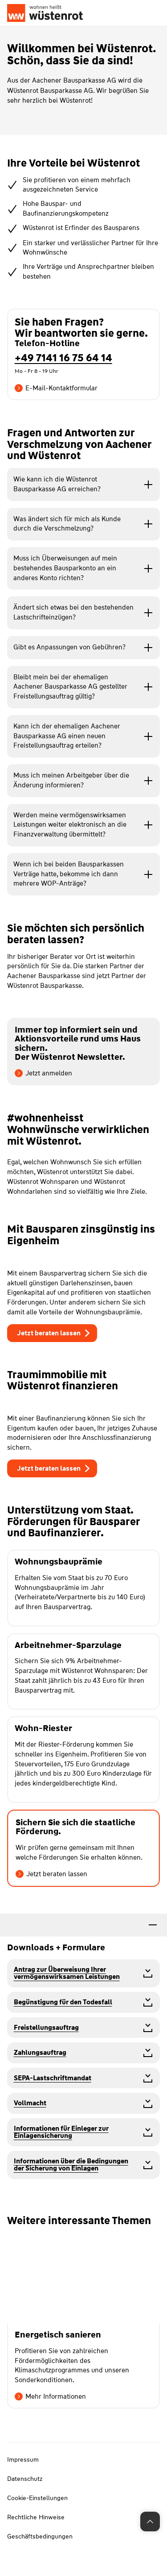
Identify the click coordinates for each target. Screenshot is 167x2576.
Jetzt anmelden (43, 1073)
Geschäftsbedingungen (40, 2536)
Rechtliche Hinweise (36, 2517)
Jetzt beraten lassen (51, 1873)
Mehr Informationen (50, 2396)
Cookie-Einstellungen (37, 2498)
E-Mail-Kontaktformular (56, 388)
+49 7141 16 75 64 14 (63, 358)
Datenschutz (24, 2479)
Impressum (23, 2459)
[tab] (83, 1925)
